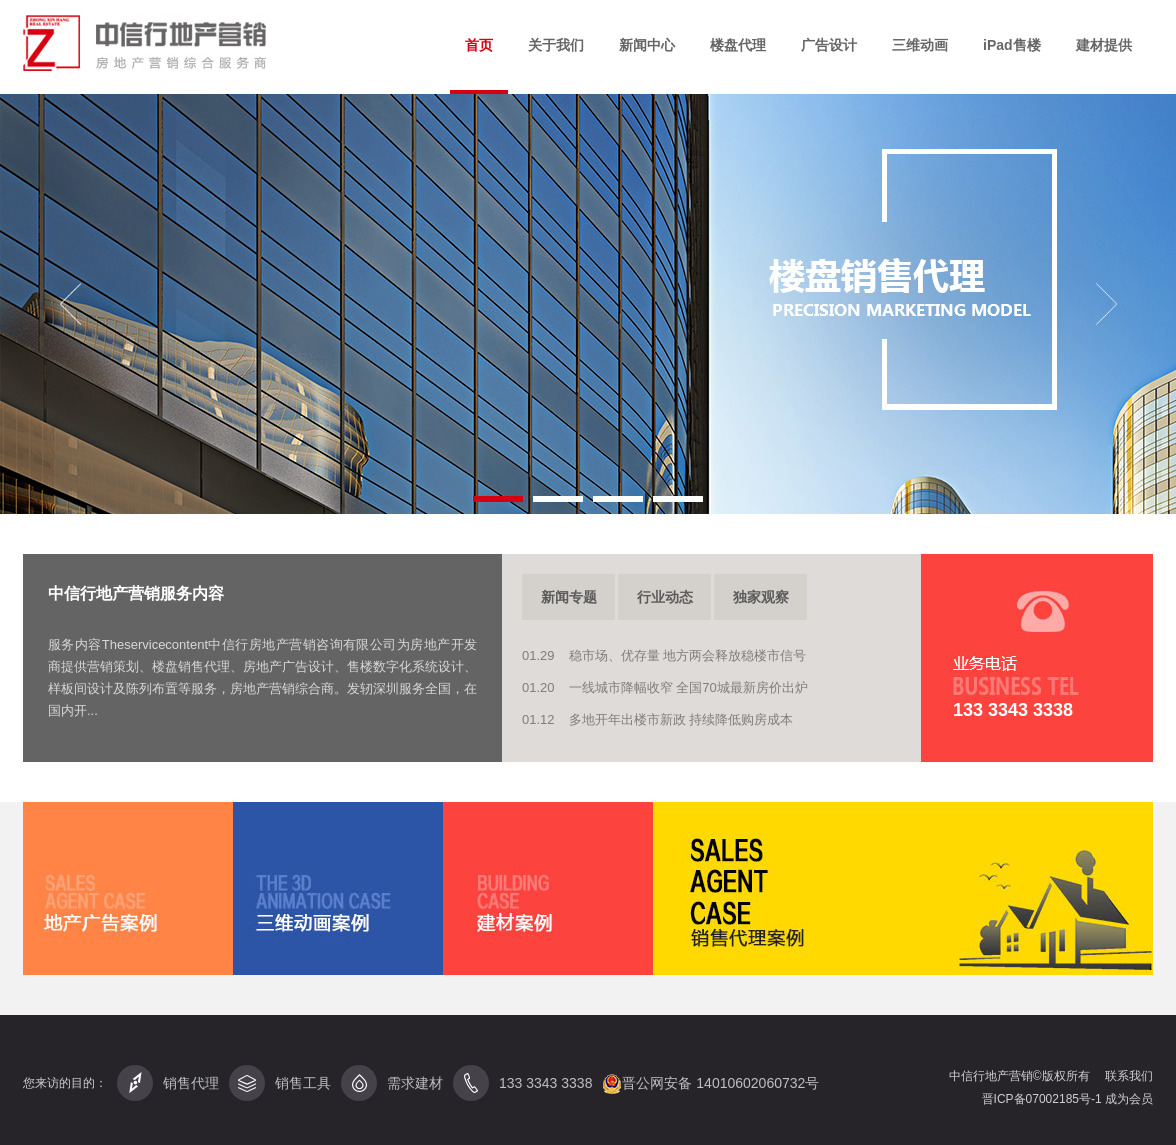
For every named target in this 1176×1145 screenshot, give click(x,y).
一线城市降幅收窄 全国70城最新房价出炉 (688, 687)
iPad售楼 (1012, 45)
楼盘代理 (738, 45)
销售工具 (280, 1083)
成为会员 (1129, 1099)
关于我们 (556, 45)
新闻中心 (647, 45)
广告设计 (829, 45)
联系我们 (1129, 1076)
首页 (479, 45)
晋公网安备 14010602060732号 (710, 1084)
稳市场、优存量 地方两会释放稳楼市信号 (688, 655)
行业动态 (665, 597)
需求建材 (392, 1083)
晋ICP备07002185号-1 (1043, 1099)
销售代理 (168, 1083)
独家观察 (761, 597)
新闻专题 (569, 597)
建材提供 (1104, 45)
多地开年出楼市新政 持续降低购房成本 (681, 719)
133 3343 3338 (545, 1083)
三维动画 (920, 45)
